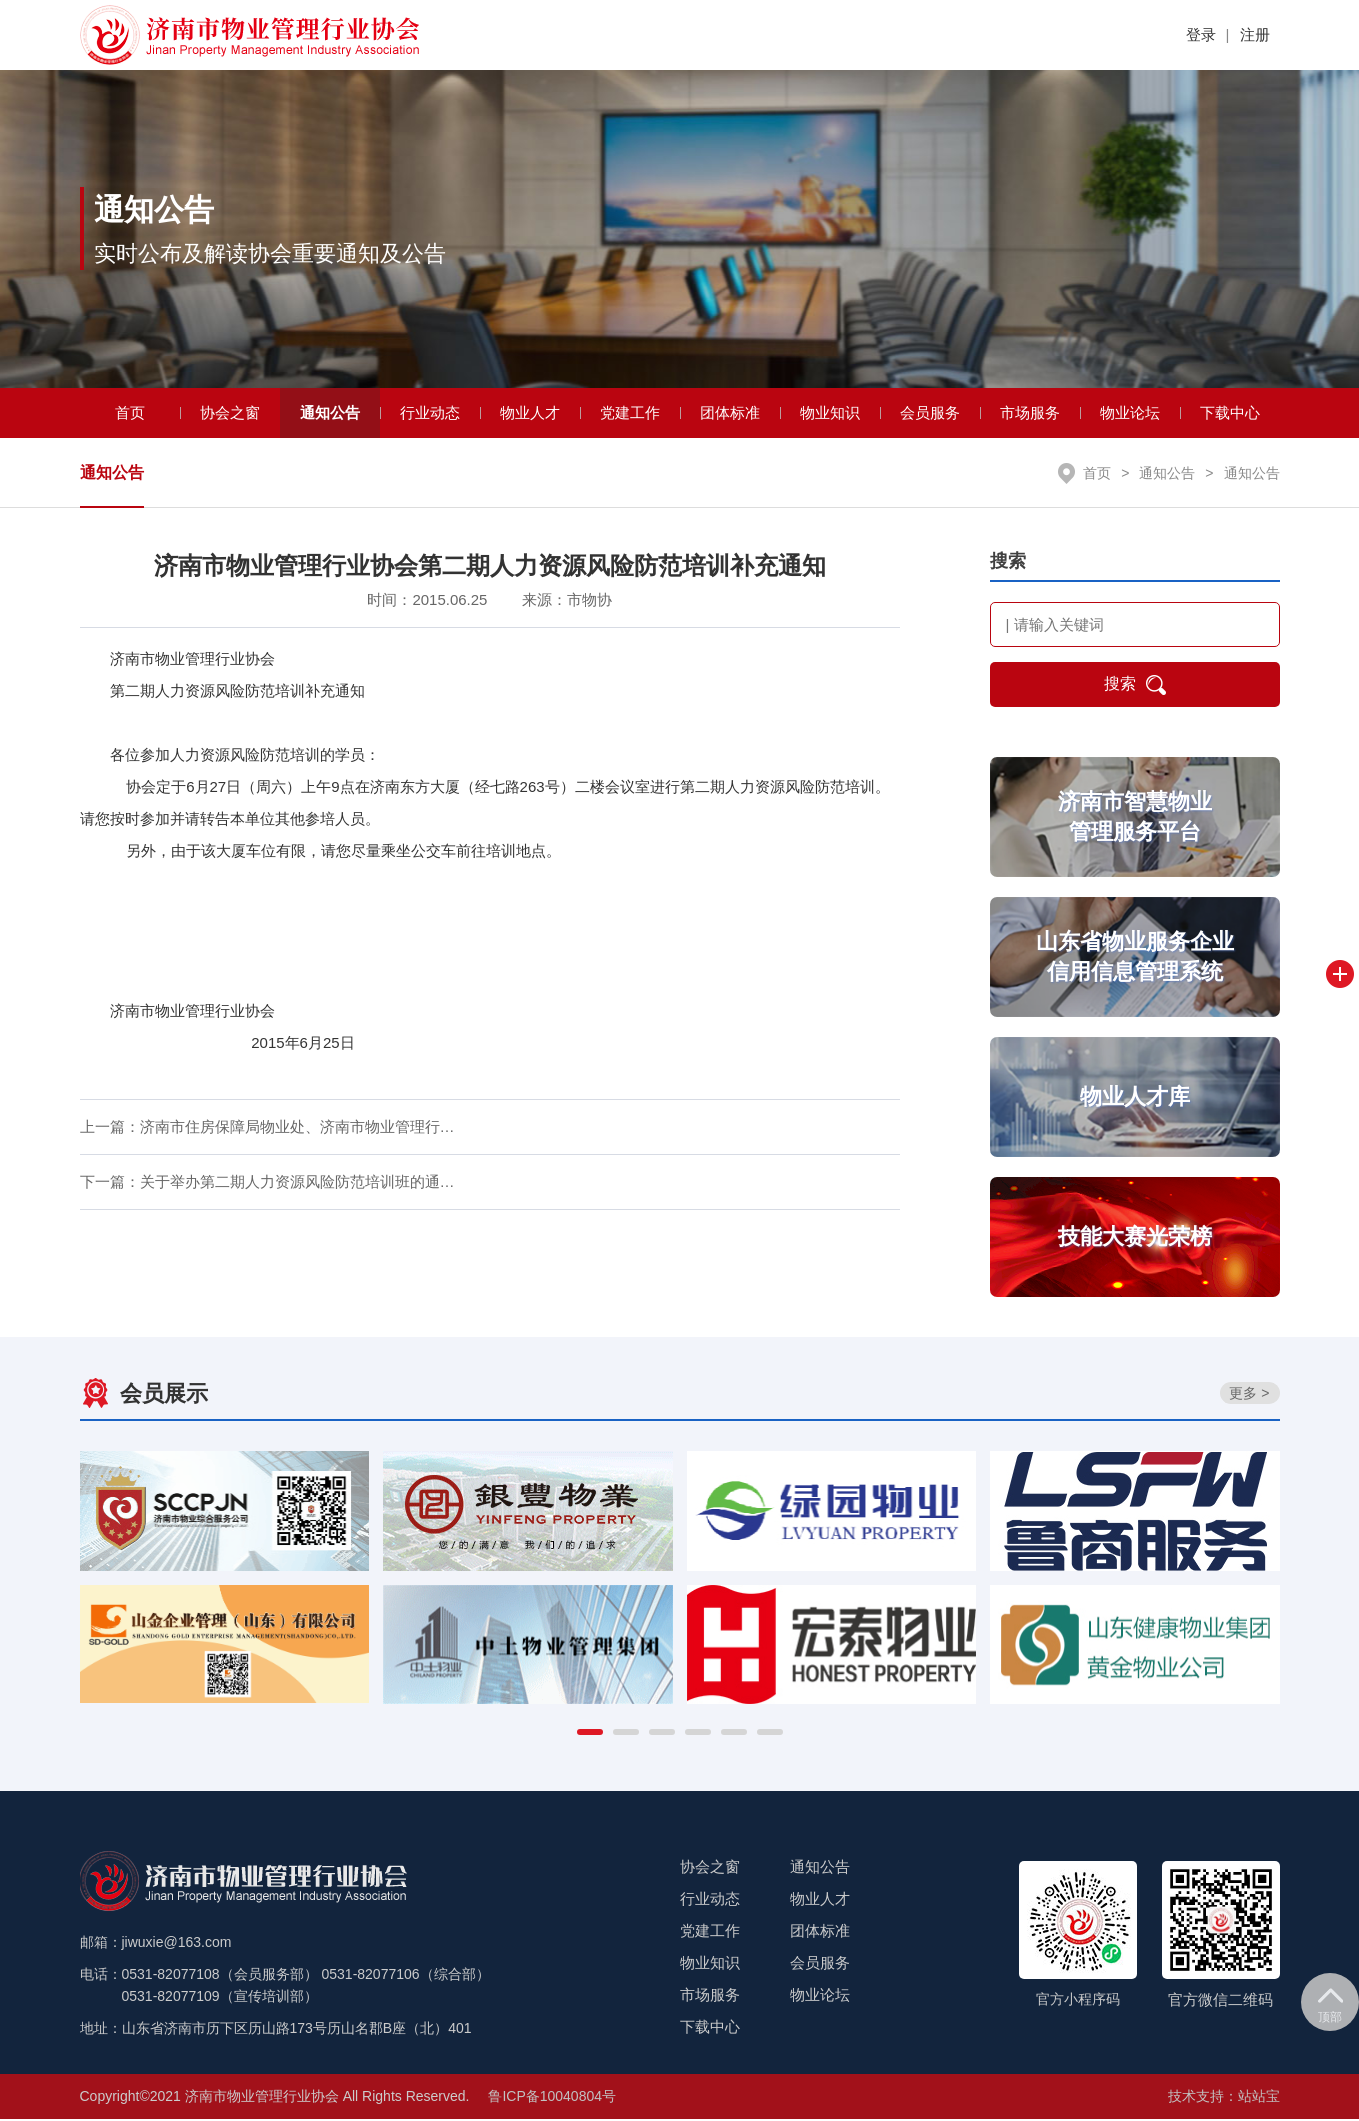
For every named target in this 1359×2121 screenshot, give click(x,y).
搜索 (1135, 687)
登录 (1201, 34)
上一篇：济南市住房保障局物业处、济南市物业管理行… (267, 1128)
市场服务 (1030, 414)
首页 (130, 414)
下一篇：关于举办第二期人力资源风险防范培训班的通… (267, 1183)
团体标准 (730, 414)
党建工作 (630, 414)
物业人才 (530, 414)
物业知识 (830, 414)
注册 (1255, 34)
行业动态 (430, 414)
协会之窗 (230, 414)
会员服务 (930, 414)
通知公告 (330, 414)
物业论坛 (1130, 414)
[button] (590, 1734)
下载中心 (1230, 414)
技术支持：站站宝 (1224, 2098)
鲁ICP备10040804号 (552, 2098)
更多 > (1249, 1395)
